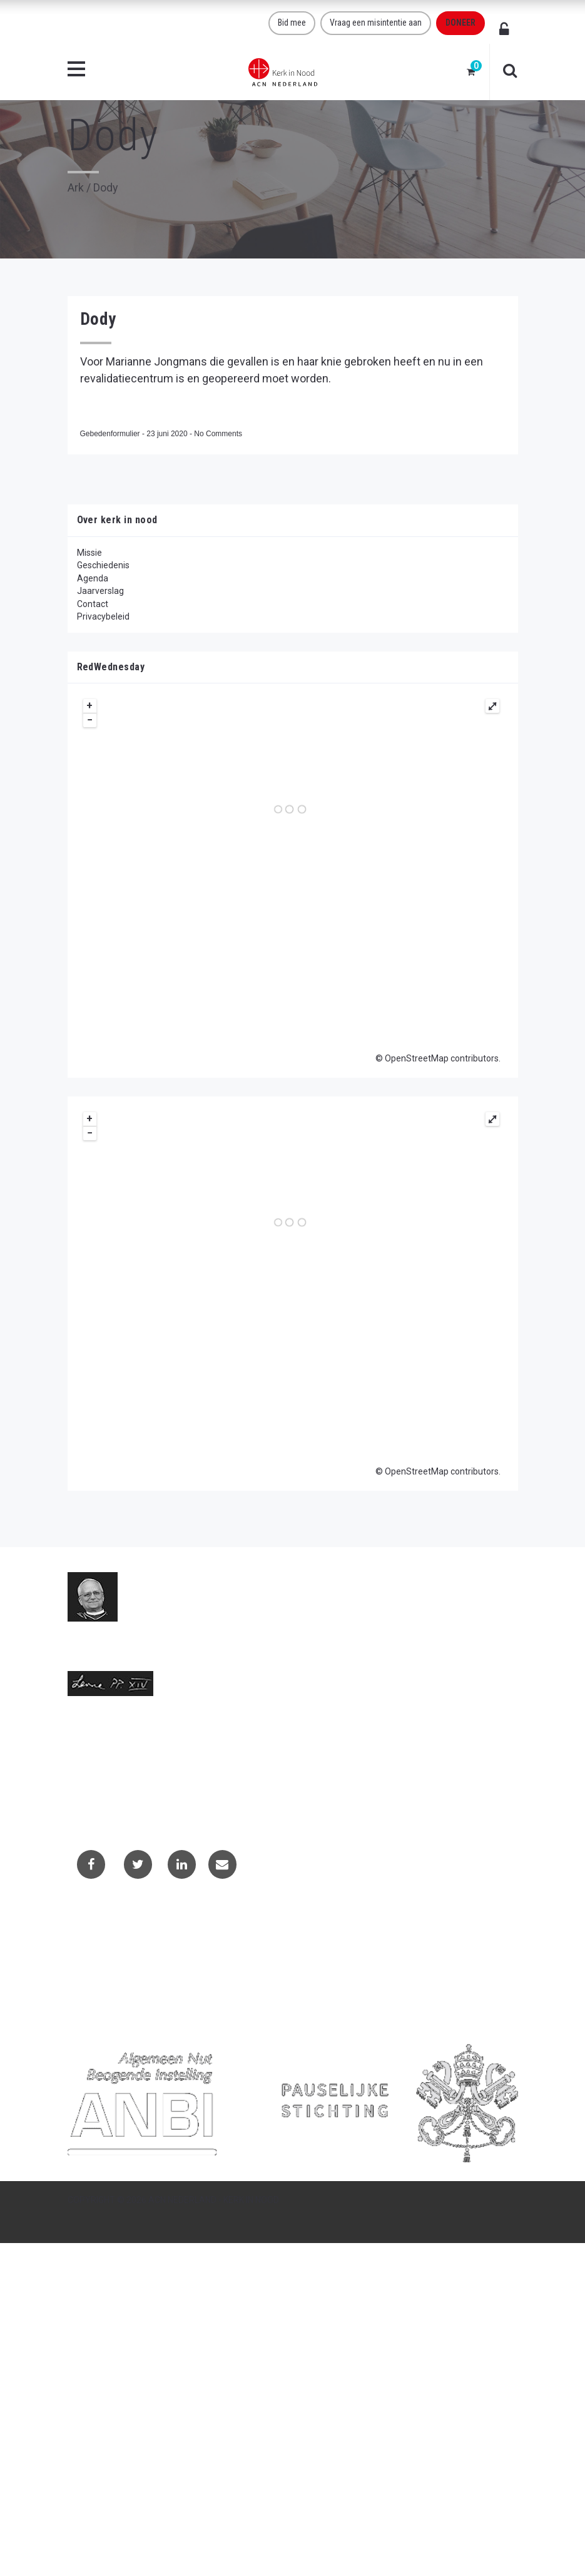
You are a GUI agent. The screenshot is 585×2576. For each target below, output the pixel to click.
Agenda (92, 578)
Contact (92, 604)
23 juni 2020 (168, 433)
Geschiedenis (103, 565)
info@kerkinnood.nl (106, 1766)
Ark (76, 187)
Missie (89, 553)
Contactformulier (110, 1939)
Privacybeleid (103, 616)
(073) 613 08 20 (99, 1779)
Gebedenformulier (111, 433)
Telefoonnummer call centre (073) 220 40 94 (156, 1792)
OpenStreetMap (417, 1058)
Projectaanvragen (111, 1956)
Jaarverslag (100, 591)
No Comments (218, 433)
